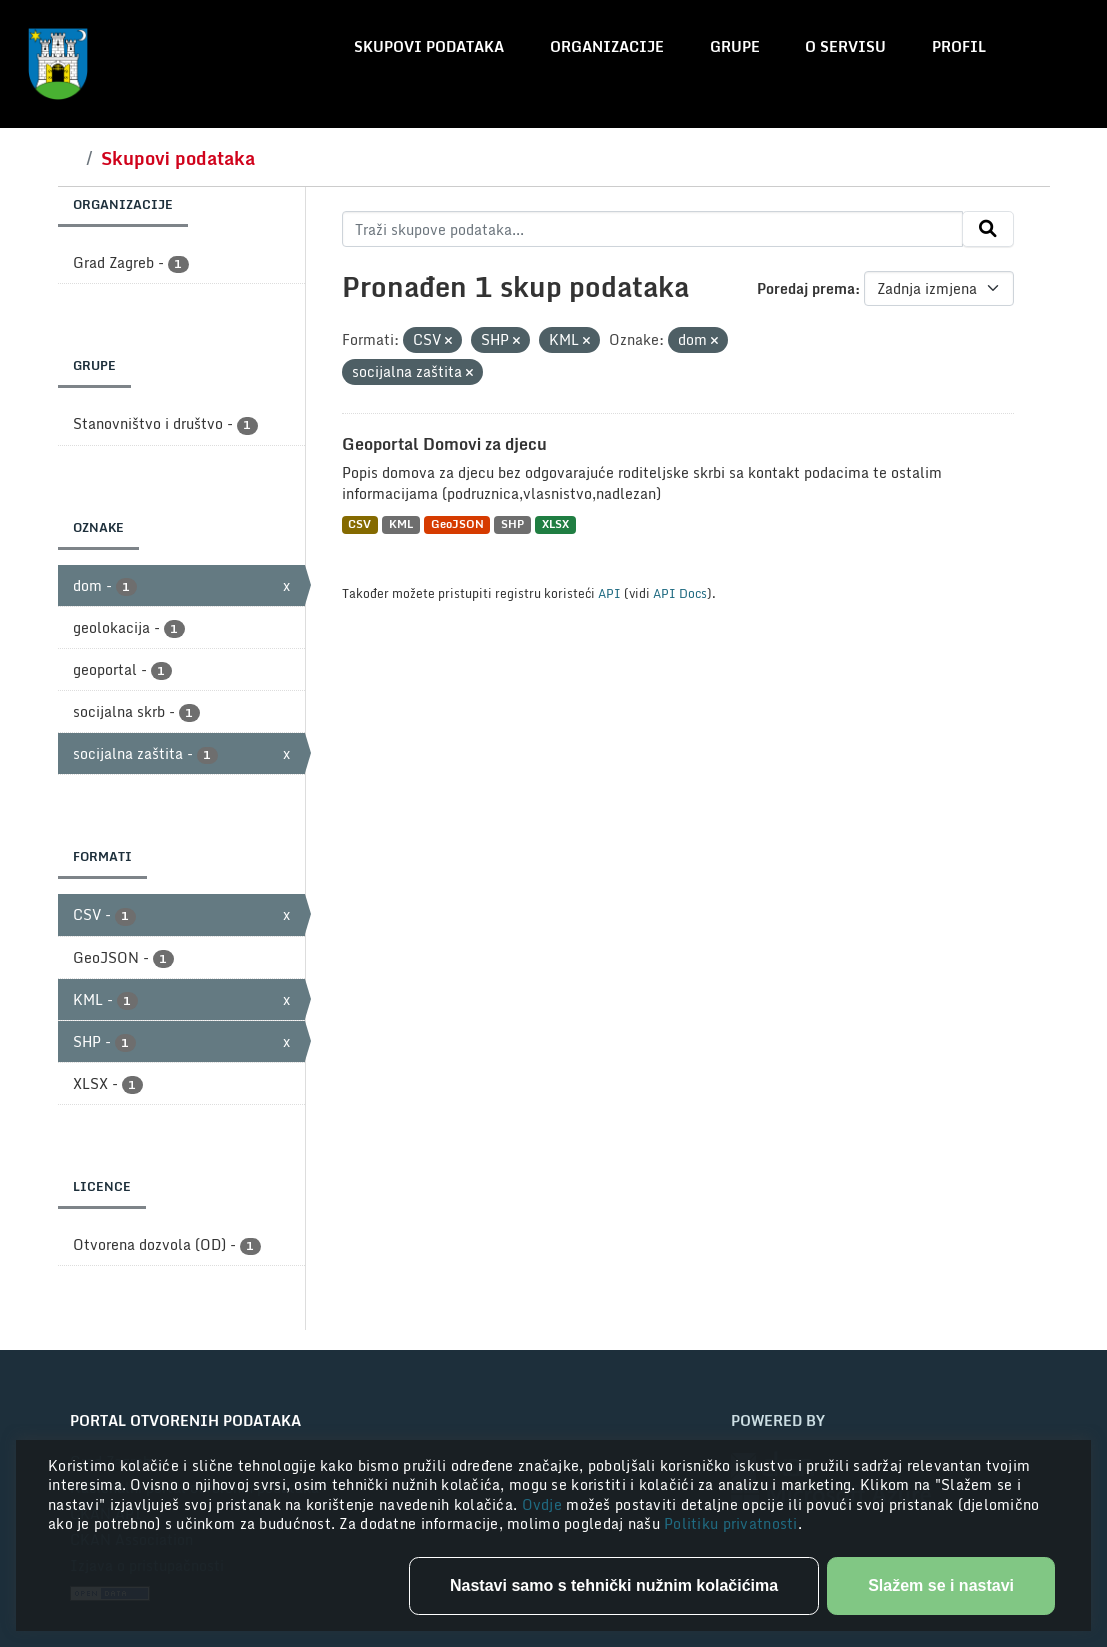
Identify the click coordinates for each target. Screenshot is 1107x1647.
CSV (359, 524)
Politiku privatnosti (731, 1523)
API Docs (680, 593)
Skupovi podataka (429, 46)
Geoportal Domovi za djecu (444, 444)
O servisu (845, 46)
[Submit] (988, 229)
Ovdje (544, 1504)
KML (401, 524)
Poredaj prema (806, 288)
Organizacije (607, 46)
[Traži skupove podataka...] (652, 229)
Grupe (735, 46)
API (609, 593)
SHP (512, 524)
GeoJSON (457, 524)
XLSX (555, 524)
